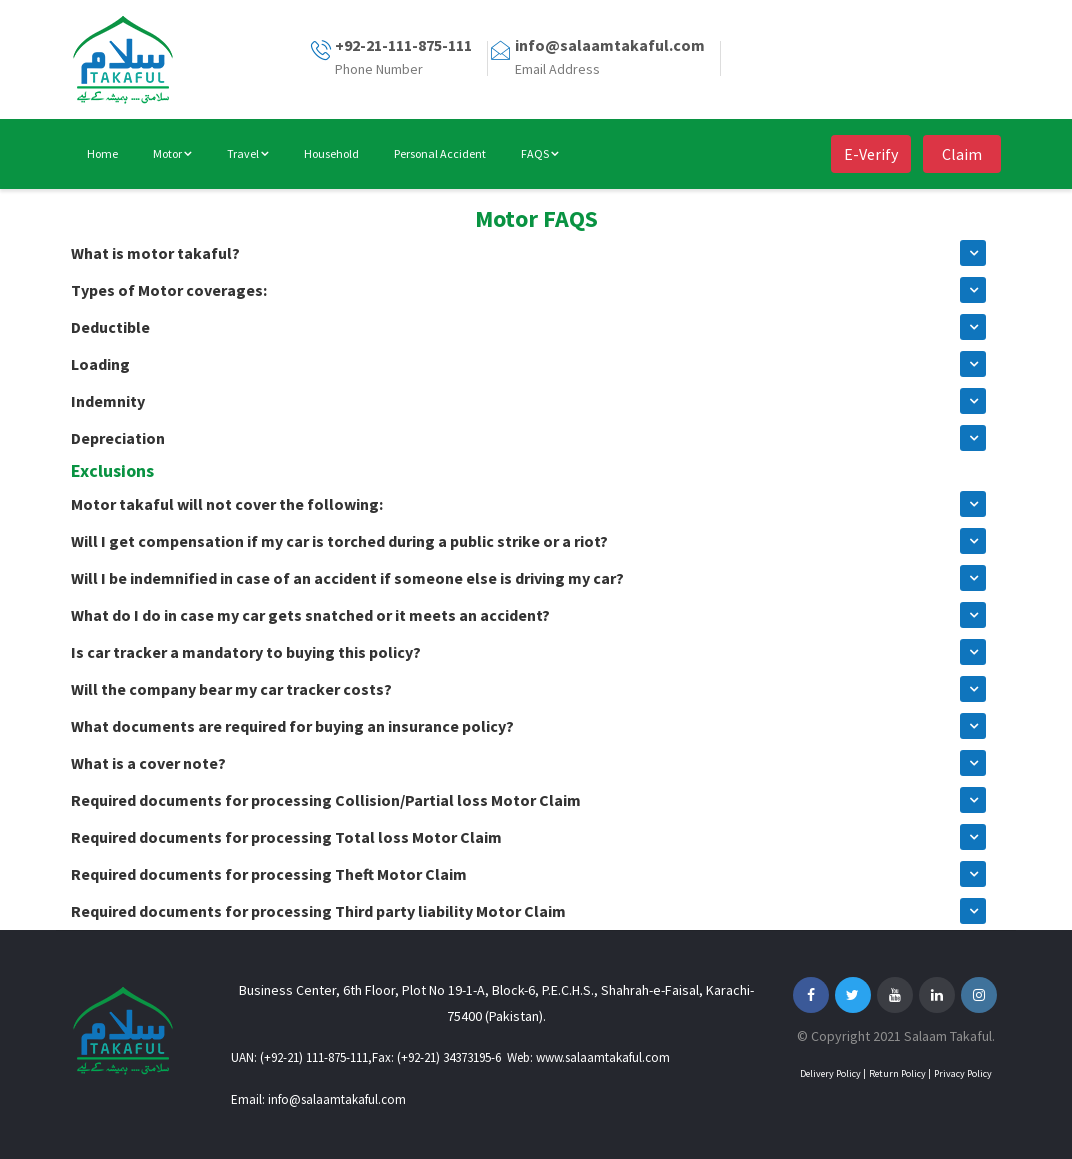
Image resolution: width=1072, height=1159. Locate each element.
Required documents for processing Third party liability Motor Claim (318, 911)
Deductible (110, 327)
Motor (172, 153)
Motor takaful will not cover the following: (227, 504)
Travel (248, 153)
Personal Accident (440, 153)
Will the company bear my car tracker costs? (231, 689)
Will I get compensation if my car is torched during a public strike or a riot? (339, 541)
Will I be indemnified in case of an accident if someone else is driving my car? (347, 578)
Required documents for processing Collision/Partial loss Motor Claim (326, 800)
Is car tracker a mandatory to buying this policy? (246, 652)
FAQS (540, 153)
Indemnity (108, 401)
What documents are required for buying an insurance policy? (292, 726)
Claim (962, 154)
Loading (100, 364)
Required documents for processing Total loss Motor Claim (286, 837)
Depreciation (118, 438)
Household (331, 153)
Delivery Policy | (833, 1073)
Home (102, 153)
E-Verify (871, 154)
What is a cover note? (148, 763)
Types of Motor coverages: (169, 290)
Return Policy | (900, 1073)
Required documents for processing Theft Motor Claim (269, 874)
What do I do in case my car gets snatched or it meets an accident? (310, 615)
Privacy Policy (963, 1073)
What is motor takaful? (155, 253)
